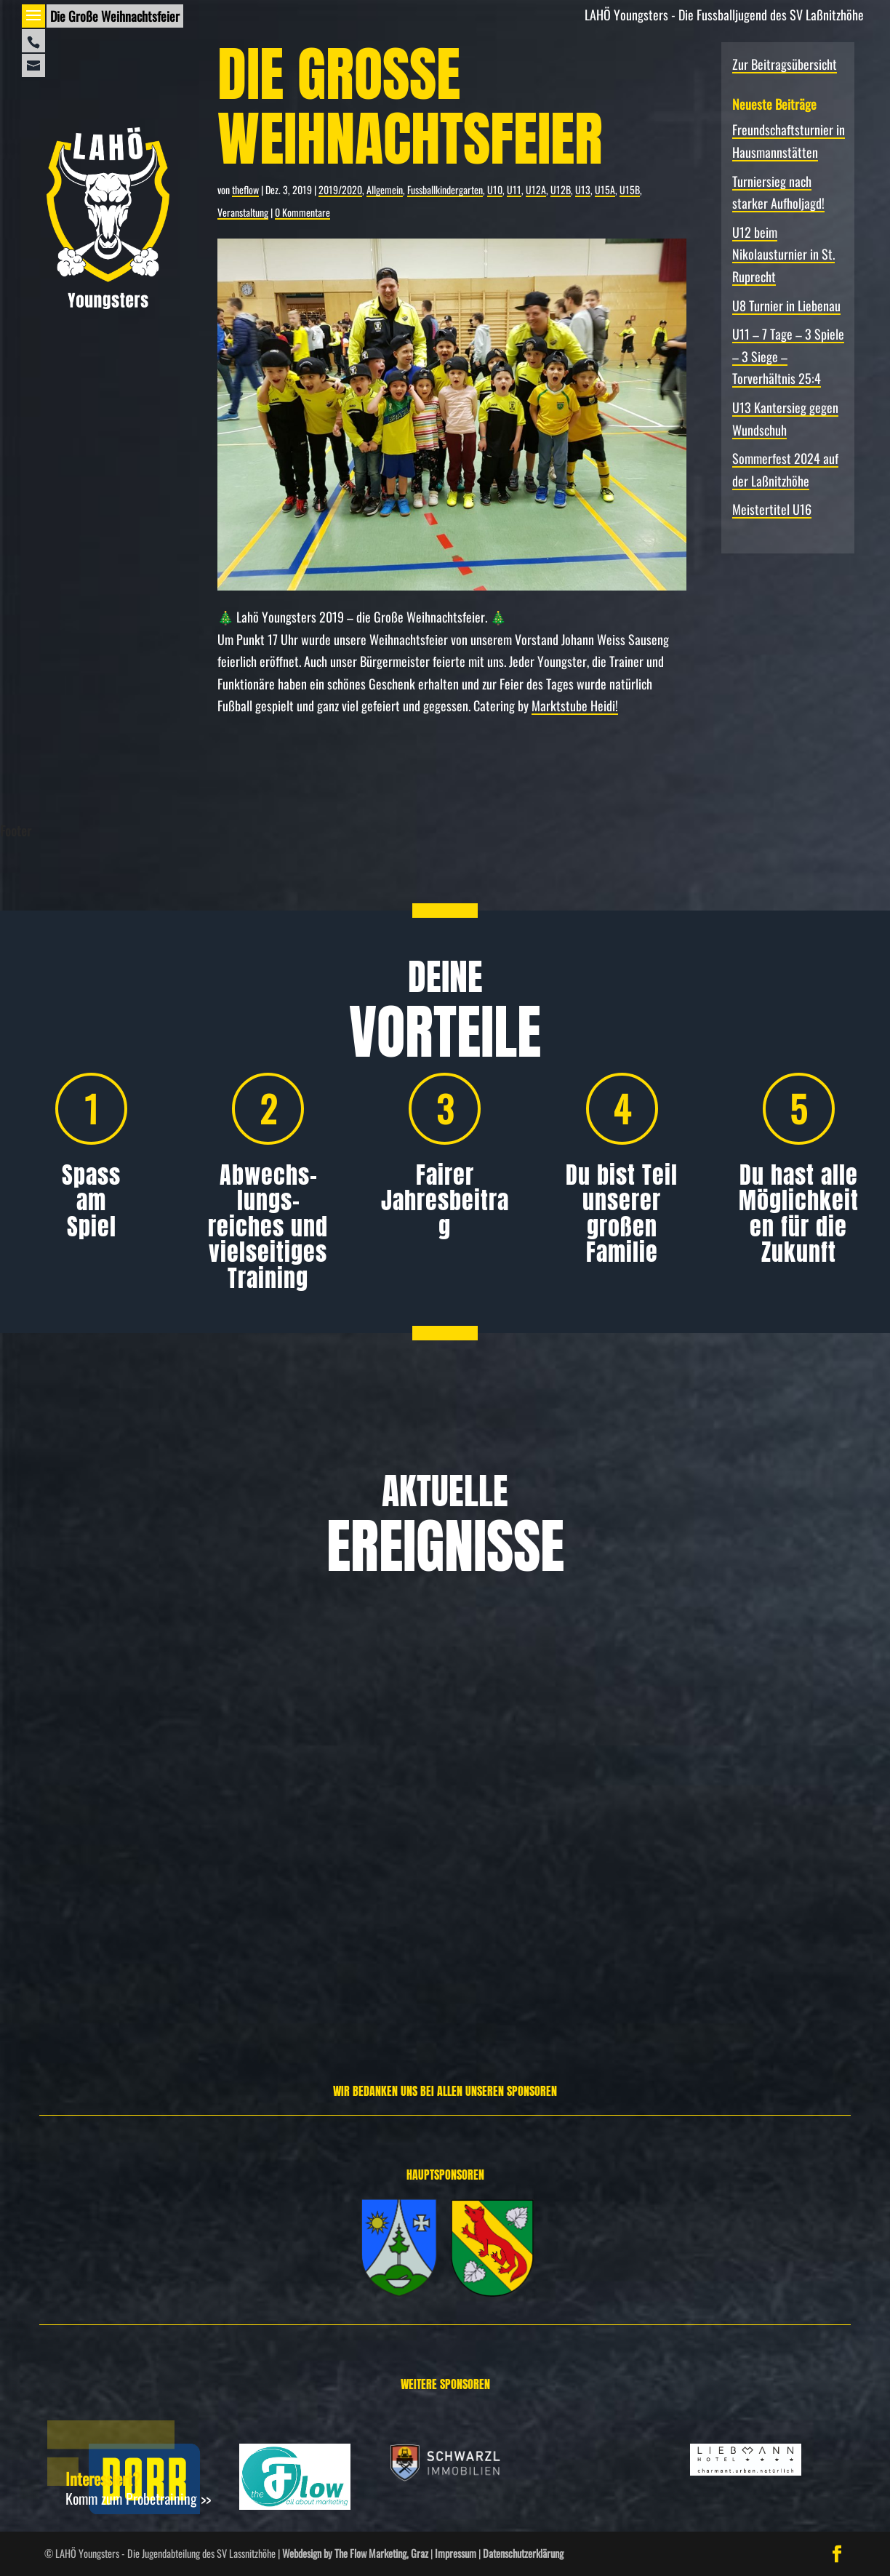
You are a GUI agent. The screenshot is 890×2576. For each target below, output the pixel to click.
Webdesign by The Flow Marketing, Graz (355, 2553)
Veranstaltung (242, 212)
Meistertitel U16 (771, 509)
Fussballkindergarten (445, 189)
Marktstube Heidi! (575, 705)
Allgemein (384, 189)
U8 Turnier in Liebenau (786, 305)
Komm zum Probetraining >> (138, 2498)
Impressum (455, 2553)
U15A (605, 189)
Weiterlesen (57, 1955)
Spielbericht (737, 1888)
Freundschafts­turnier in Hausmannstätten (136, 1814)
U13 (582, 189)
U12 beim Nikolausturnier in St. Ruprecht (783, 254)
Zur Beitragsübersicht (784, 64)
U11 (514, 189)
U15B (630, 189)
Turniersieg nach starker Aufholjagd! (430, 1814)
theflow (245, 189)
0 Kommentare (302, 212)
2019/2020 (340, 189)
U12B (560, 189)
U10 (494, 189)
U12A (536, 189)
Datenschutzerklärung (523, 2553)
